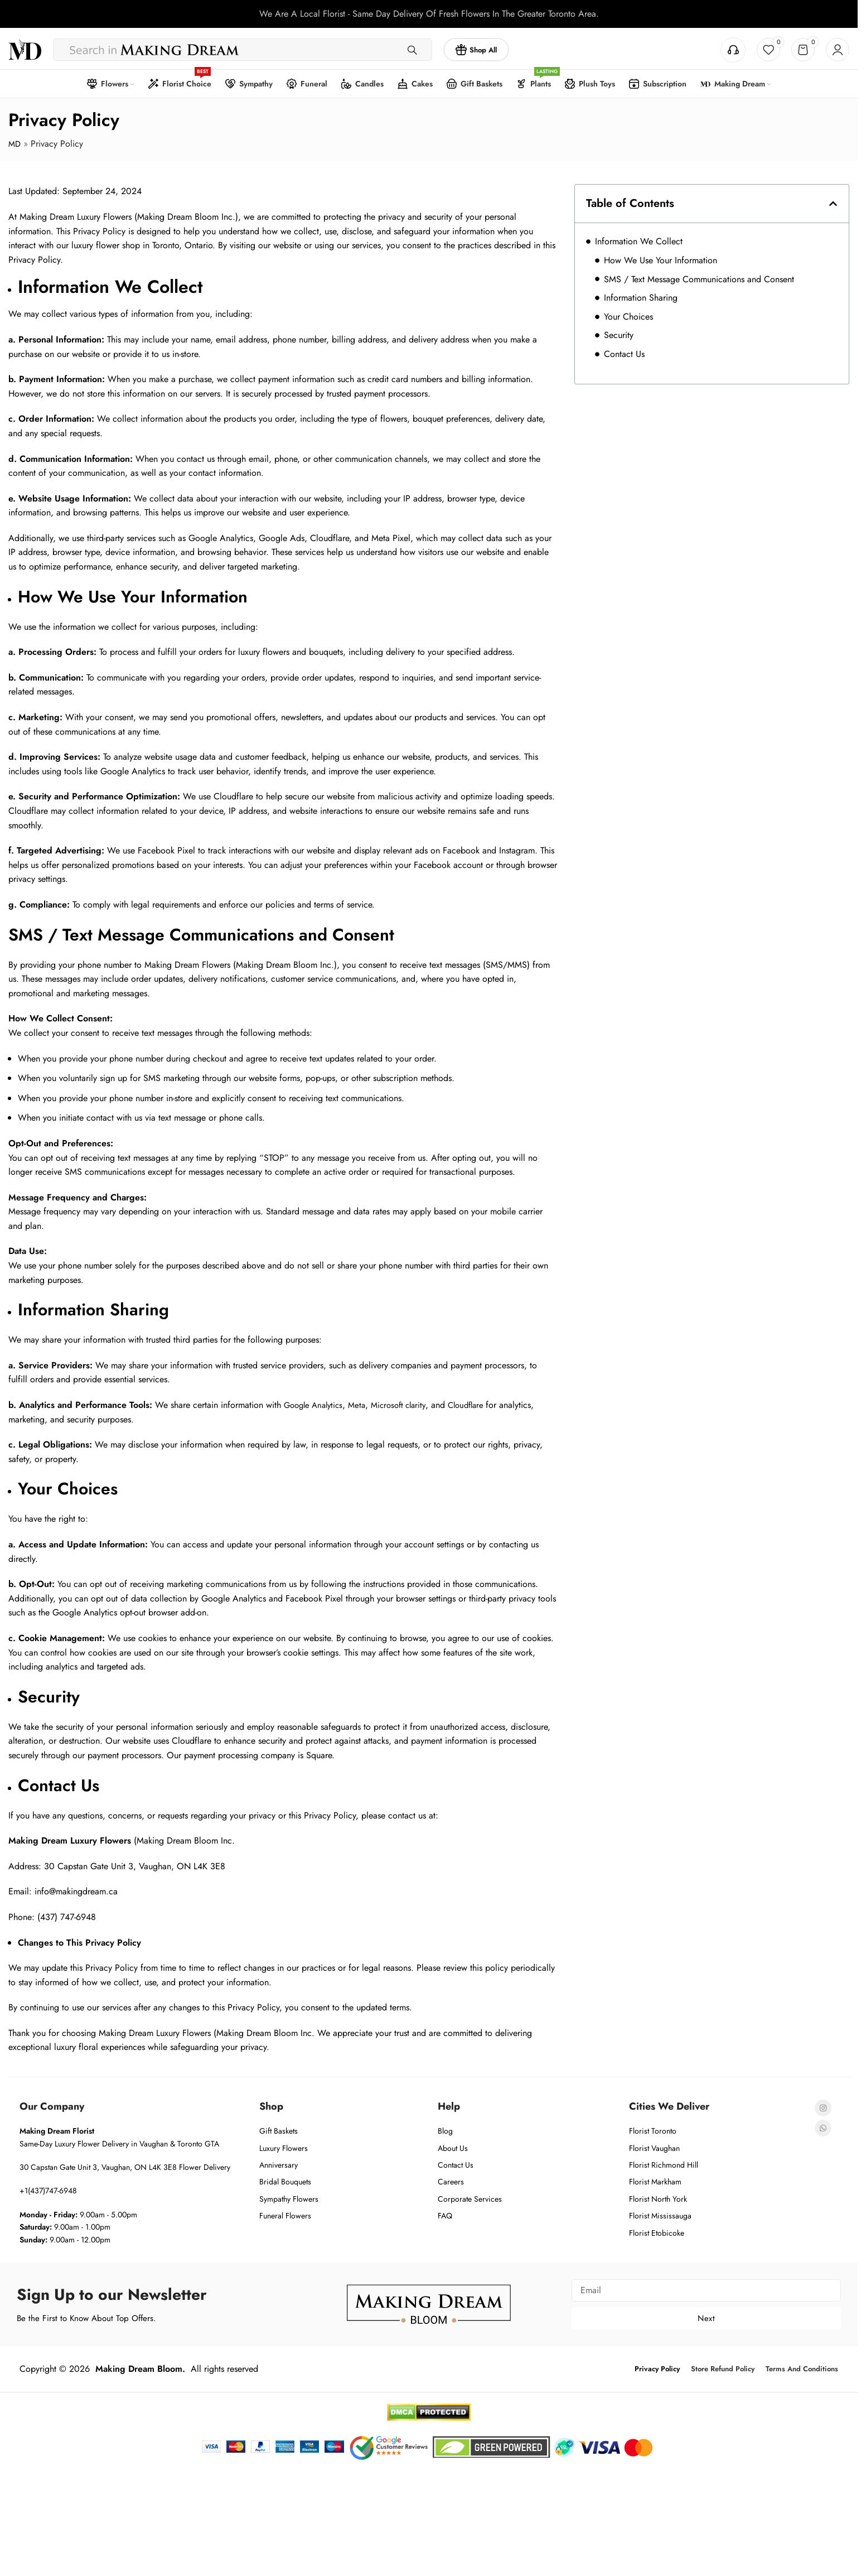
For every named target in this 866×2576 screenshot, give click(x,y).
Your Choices (628, 313)
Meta (363, 1402)
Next (706, 2315)
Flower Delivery (204, 2164)
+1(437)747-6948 (48, 2188)
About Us (453, 2145)
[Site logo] (25, 46)
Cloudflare (481, 1402)
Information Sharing (641, 295)
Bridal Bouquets (285, 2179)
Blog (445, 2128)
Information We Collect (639, 239)
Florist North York (658, 2196)
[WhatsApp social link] (823, 2125)
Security (618, 332)
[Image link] (428, 2300)
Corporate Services (470, 2196)
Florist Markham (655, 2179)
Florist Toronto (652, 2128)
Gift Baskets (278, 2128)
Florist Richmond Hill (663, 2162)
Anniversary (278, 2162)
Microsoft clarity (408, 1402)
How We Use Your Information (660, 258)
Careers (451, 2179)
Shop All (476, 47)
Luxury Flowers (283, 2145)
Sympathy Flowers (288, 2196)
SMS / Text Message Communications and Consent (699, 276)
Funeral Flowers (285, 2213)
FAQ (445, 2213)
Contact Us (624, 351)
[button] (833, 201)
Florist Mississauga (660, 2213)
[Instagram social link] (823, 2105)
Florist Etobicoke (656, 2230)
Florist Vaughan (654, 2145)
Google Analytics (316, 1402)
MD (15, 140)
